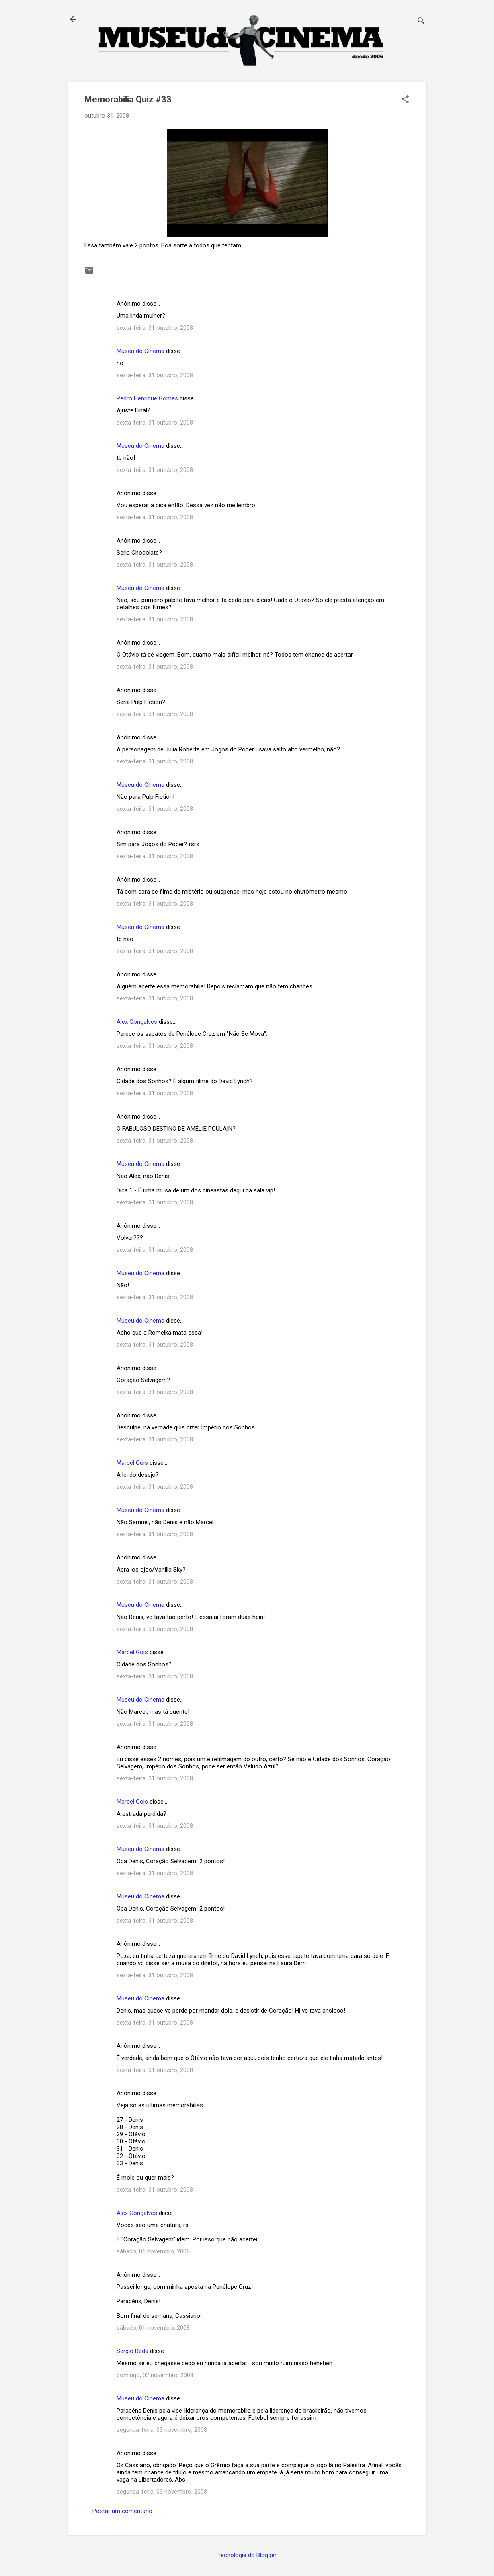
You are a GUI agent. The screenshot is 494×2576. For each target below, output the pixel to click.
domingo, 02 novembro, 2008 (155, 2375)
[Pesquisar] (421, 22)
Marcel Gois (132, 1462)
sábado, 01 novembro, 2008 (153, 2251)
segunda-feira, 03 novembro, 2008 (162, 2429)
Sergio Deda (132, 2351)
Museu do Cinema (140, 351)
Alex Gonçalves (137, 1021)
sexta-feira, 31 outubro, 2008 (155, 327)
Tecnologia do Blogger (247, 2555)
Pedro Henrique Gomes (147, 398)
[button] (405, 100)
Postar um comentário (122, 2511)
